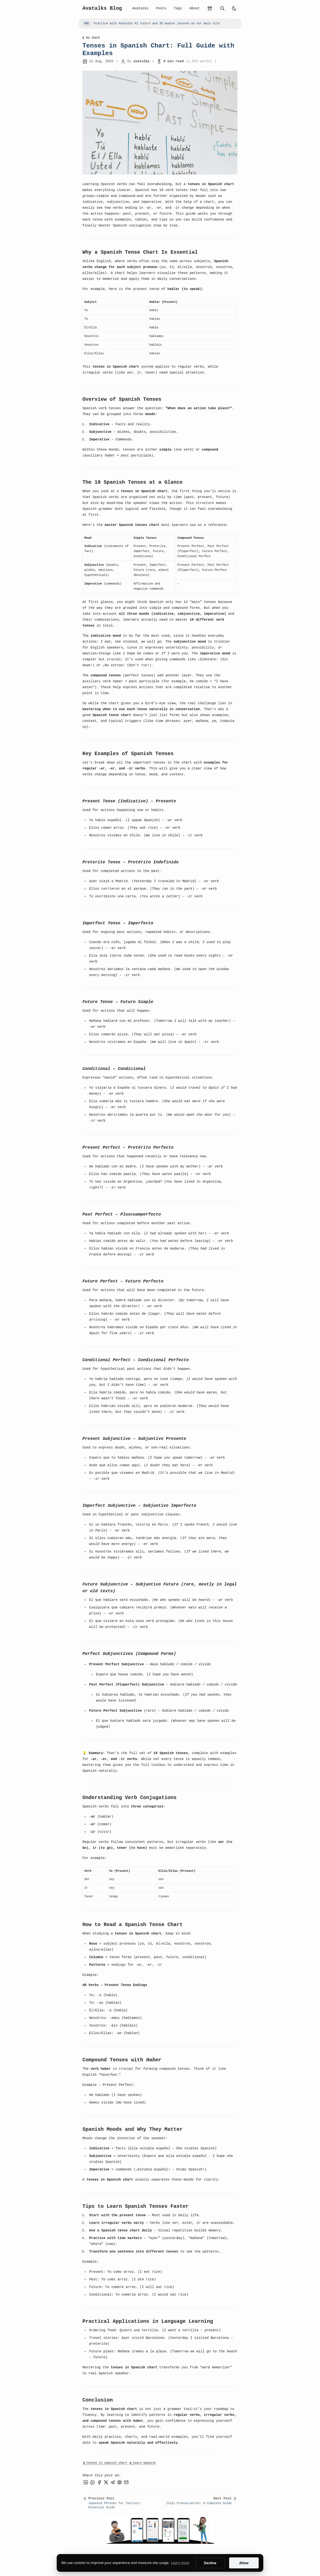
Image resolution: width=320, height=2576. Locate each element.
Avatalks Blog (102, 8)
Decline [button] (210, 2563)
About (195, 8)
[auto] (234, 8)
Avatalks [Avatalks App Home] (140, 8)
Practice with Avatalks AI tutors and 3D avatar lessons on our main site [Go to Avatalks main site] (151, 23)
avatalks (141, 61)
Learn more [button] (180, 2562)
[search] (222, 8)
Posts (161, 8)
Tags (178, 8)
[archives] (210, 8)
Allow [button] (244, 2563)
